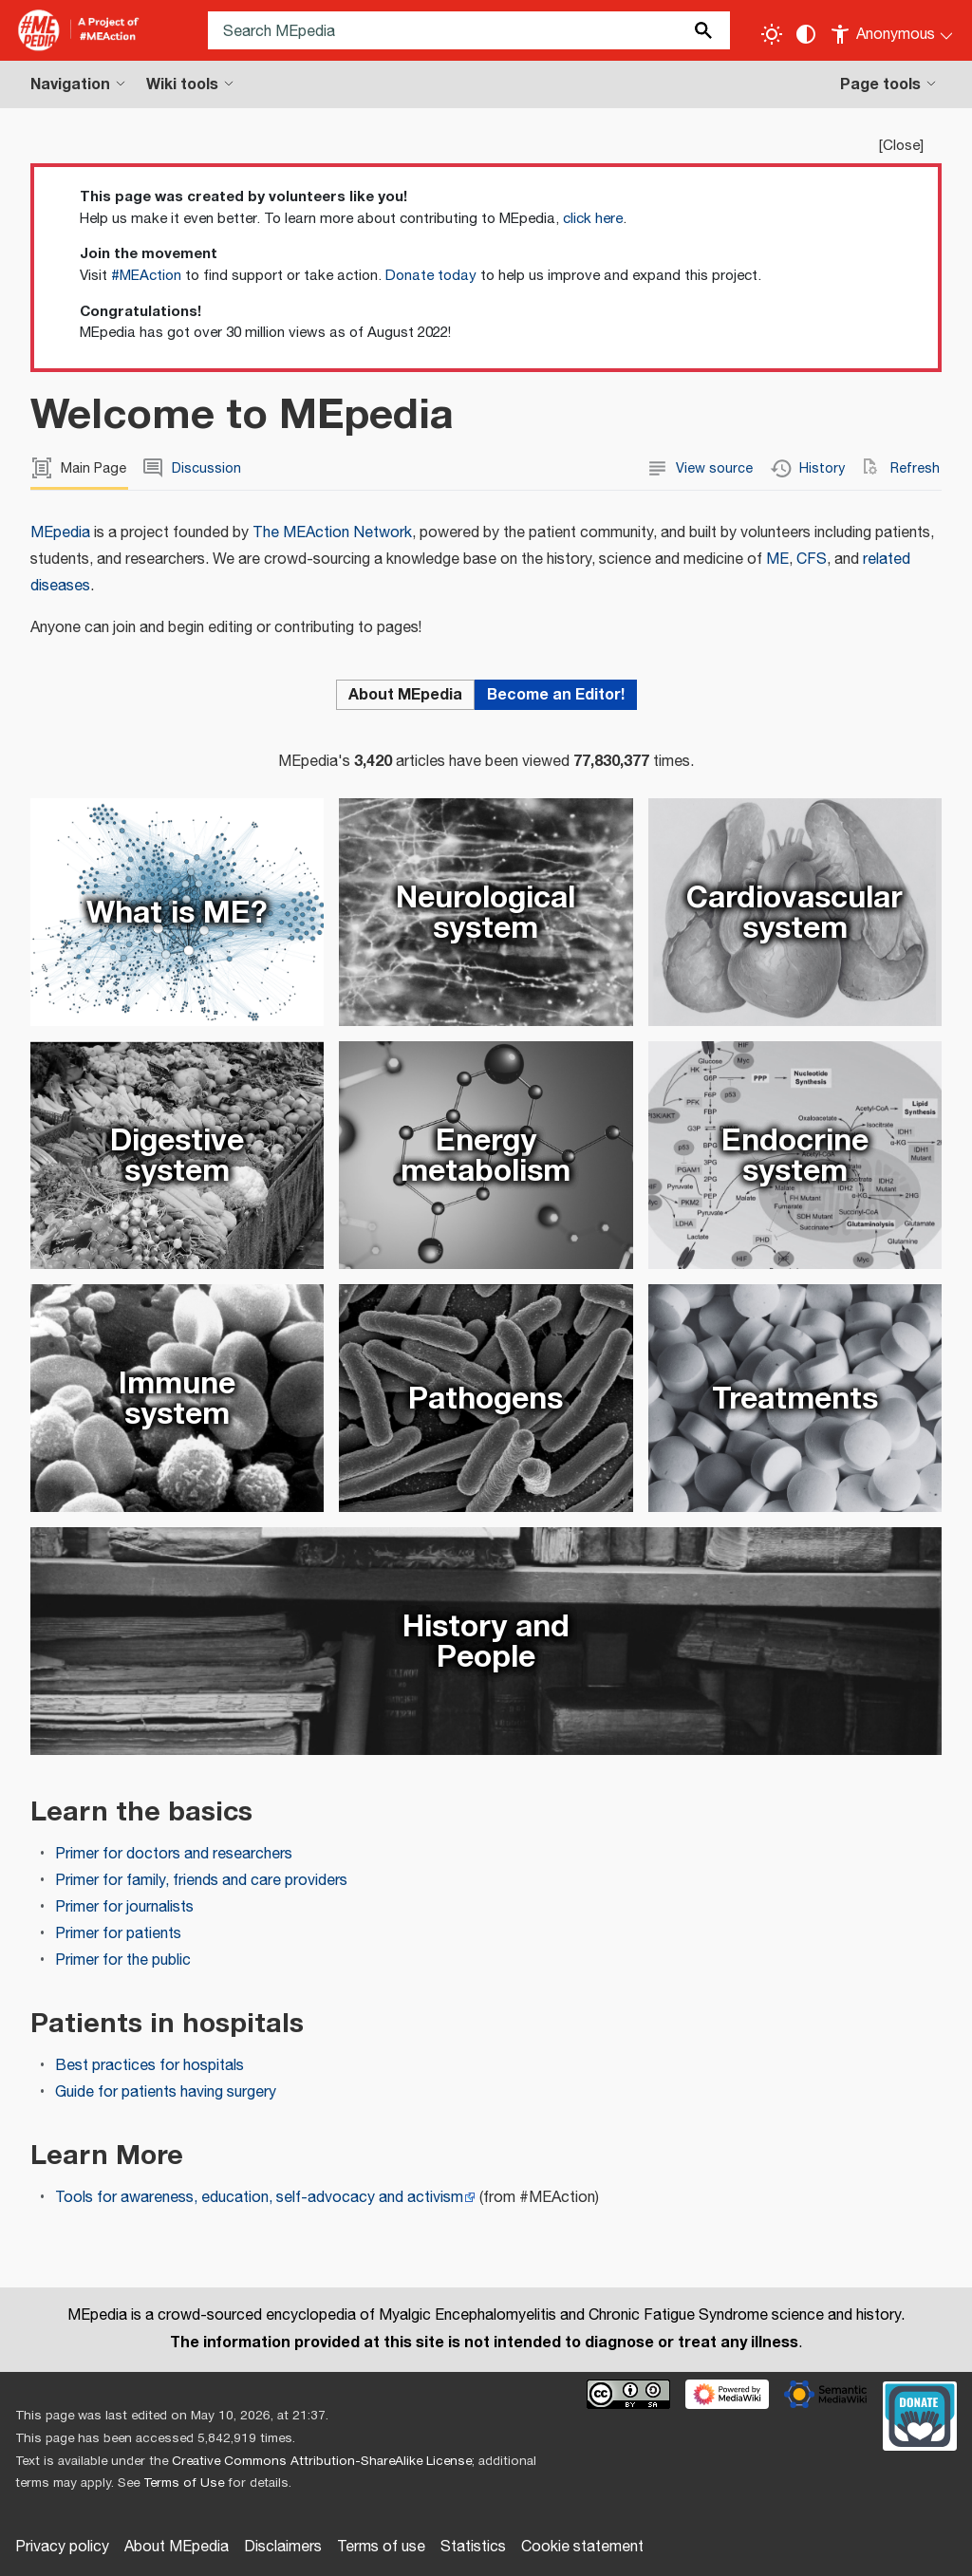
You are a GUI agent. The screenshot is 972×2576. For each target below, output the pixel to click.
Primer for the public (123, 1960)
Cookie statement (582, 2547)
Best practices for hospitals (149, 2066)
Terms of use (381, 2547)
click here (593, 219)
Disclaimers (283, 2547)
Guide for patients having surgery (165, 2092)
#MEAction (146, 276)
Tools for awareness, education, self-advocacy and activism (259, 2198)
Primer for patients (118, 1934)
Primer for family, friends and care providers (201, 1881)
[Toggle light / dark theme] (771, 34)
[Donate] (920, 2414)
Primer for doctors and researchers (173, 1854)
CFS (811, 559)
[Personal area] (893, 30)
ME (777, 559)
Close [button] (901, 146)
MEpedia (60, 533)
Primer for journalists (124, 1907)
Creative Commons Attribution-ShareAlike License (322, 2461)
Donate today (431, 276)
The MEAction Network (332, 533)
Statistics (473, 2547)
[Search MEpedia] (469, 30)
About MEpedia (176, 2547)
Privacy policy (62, 2547)
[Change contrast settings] (805, 34)
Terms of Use (183, 2483)
